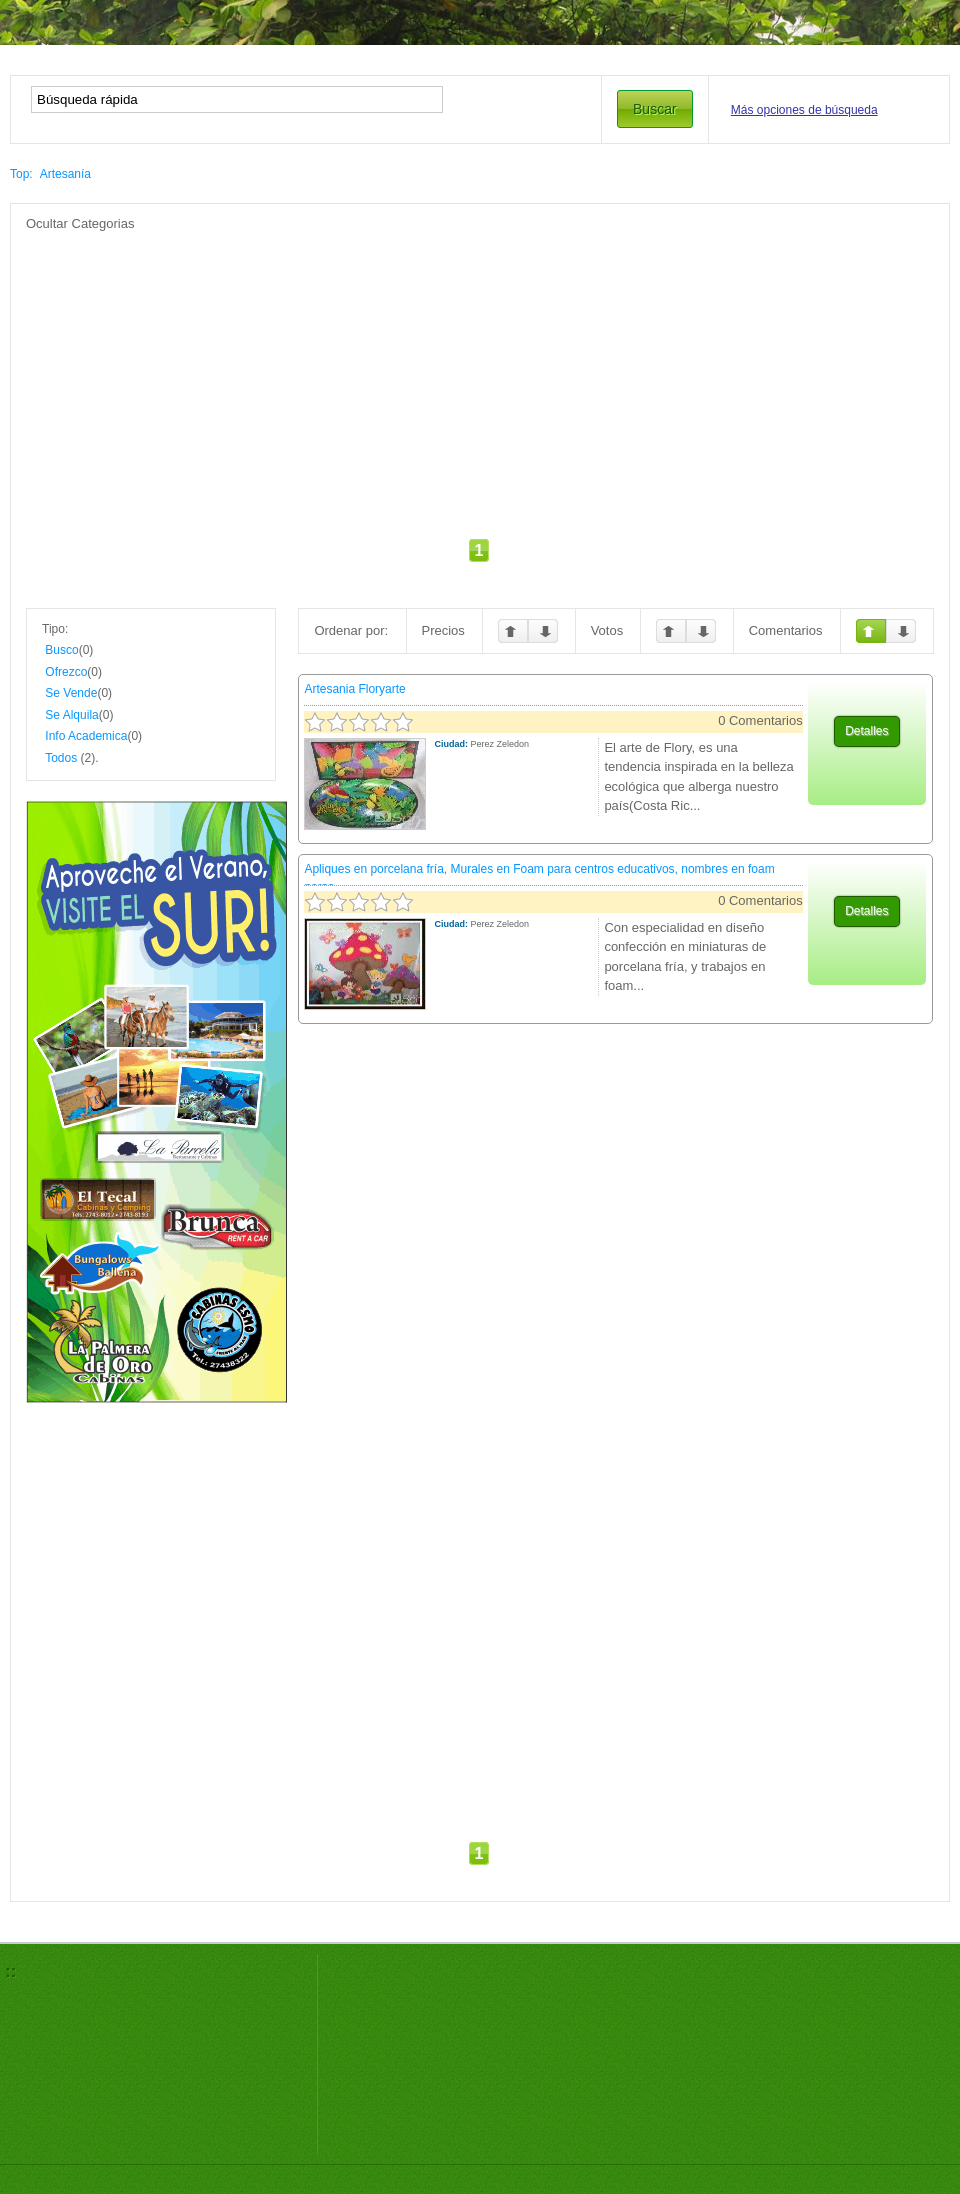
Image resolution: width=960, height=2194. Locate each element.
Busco (61, 650)
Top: (21, 174)
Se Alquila (71, 715)
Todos (61, 758)
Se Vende (71, 693)
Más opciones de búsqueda (804, 110)
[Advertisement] (442, 373)
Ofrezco (66, 672)
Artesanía (65, 174)
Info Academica (86, 736)
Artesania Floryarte (354, 689)
